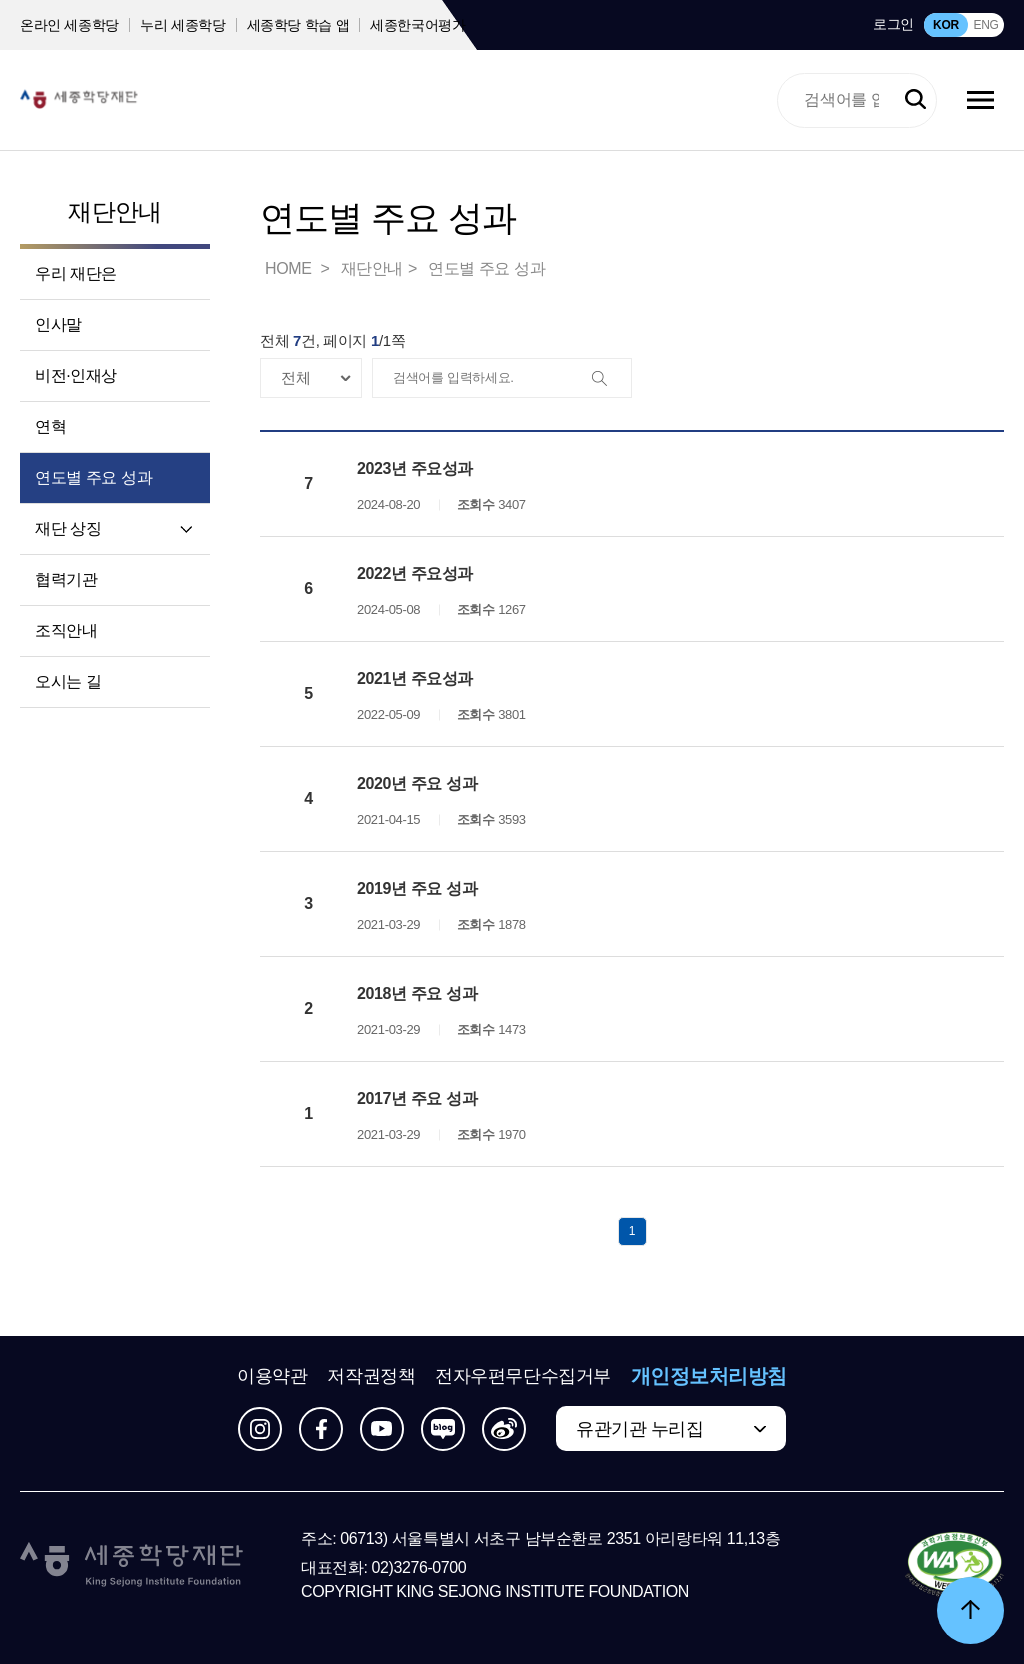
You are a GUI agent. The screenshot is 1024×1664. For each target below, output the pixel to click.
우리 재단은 (76, 273)
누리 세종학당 (182, 25)
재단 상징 (68, 528)
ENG (985, 25)
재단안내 (115, 211)
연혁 (50, 426)
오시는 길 (68, 681)
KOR (946, 25)
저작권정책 (371, 1376)
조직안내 (66, 630)
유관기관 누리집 (639, 1429)
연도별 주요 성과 (93, 477)
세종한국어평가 (418, 25)
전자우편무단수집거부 (523, 1376)
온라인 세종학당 (69, 25)
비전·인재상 (76, 375)
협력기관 (66, 579)
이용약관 (272, 1376)
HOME (290, 268)
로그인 (893, 24)
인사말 (58, 324)
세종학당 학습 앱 (298, 25)
